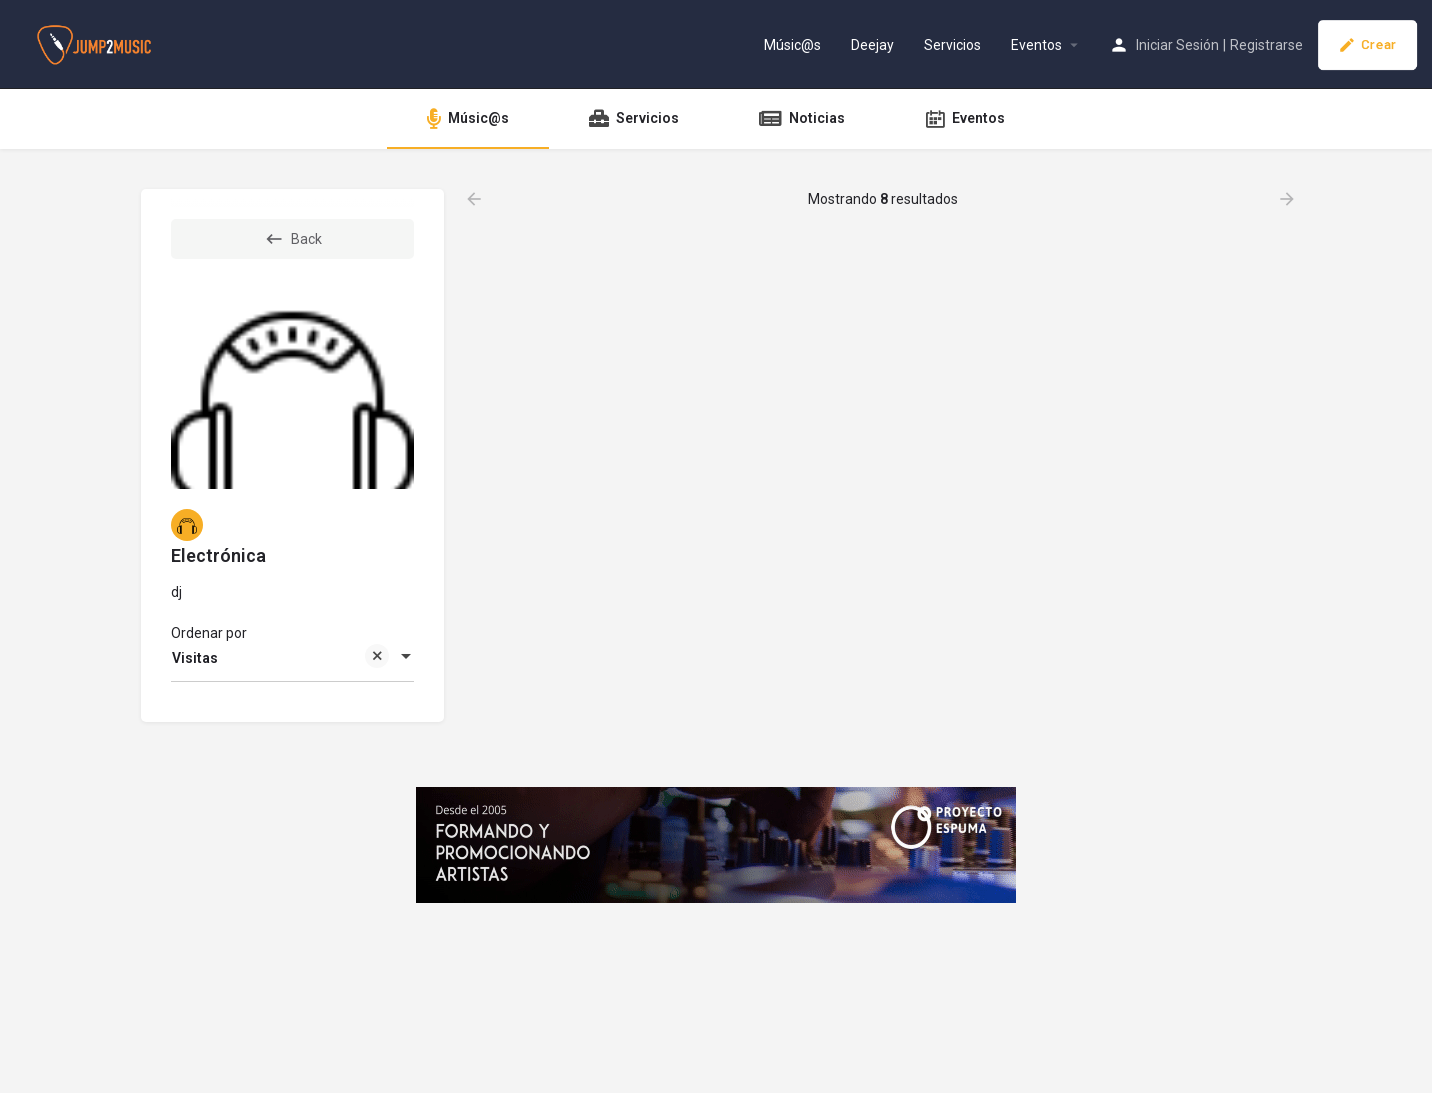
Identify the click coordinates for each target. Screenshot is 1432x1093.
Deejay (872, 45)
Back (293, 239)
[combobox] (292, 658)
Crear (1367, 45)
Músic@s (792, 45)
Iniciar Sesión (1177, 45)
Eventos (1036, 45)
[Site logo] (96, 43)
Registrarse (1266, 45)
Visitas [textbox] (280, 659)
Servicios (952, 45)
